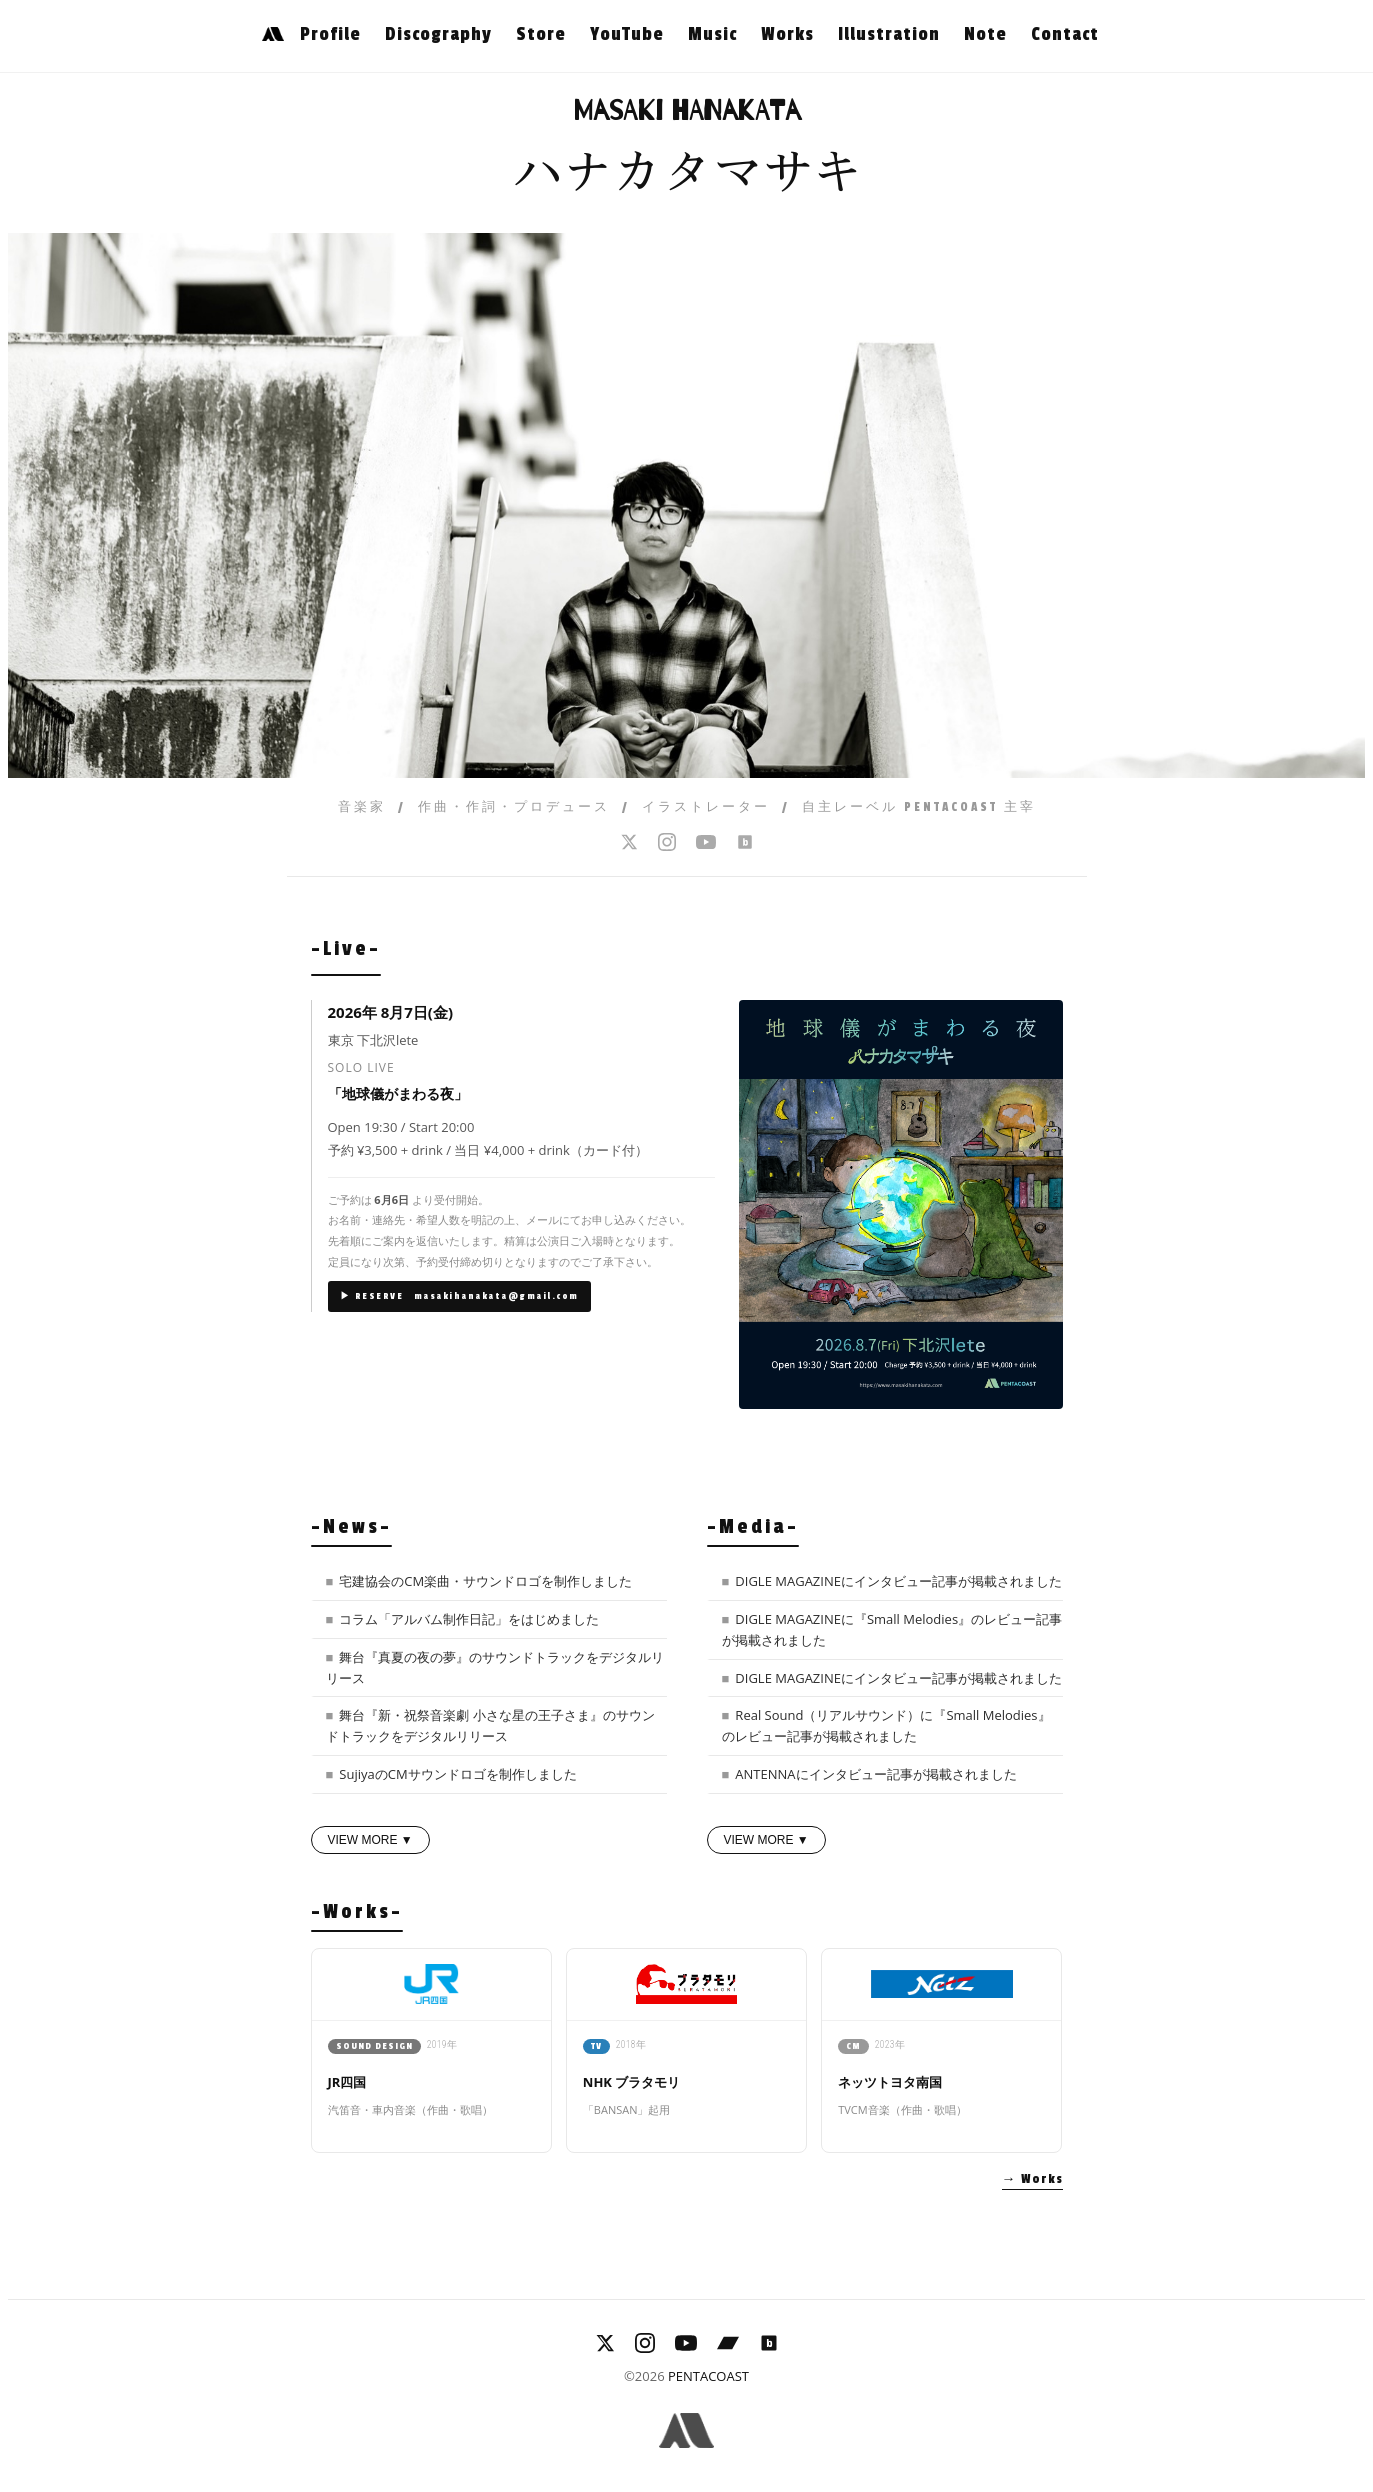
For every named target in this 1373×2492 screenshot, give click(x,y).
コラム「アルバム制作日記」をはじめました (469, 1619)
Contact (1065, 34)
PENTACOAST (708, 2376)
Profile (330, 34)
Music (712, 34)
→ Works (1032, 2179)
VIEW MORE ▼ (370, 1840)
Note (985, 34)
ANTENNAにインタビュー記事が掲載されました (875, 1774)
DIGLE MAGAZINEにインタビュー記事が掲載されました (898, 1581)
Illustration (889, 34)
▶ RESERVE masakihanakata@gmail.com (459, 1296)
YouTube (627, 34)
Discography (438, 34)
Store (541, 34)
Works (787, 34)
